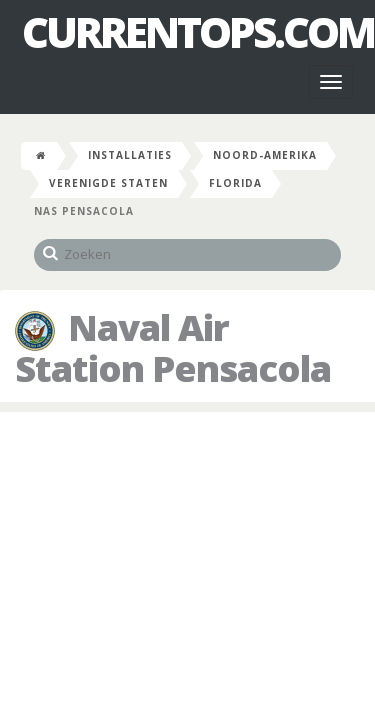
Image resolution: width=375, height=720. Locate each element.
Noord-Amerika (265, 155)
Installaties (130, 155)
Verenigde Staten (108, 183)
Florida (235, 183)
